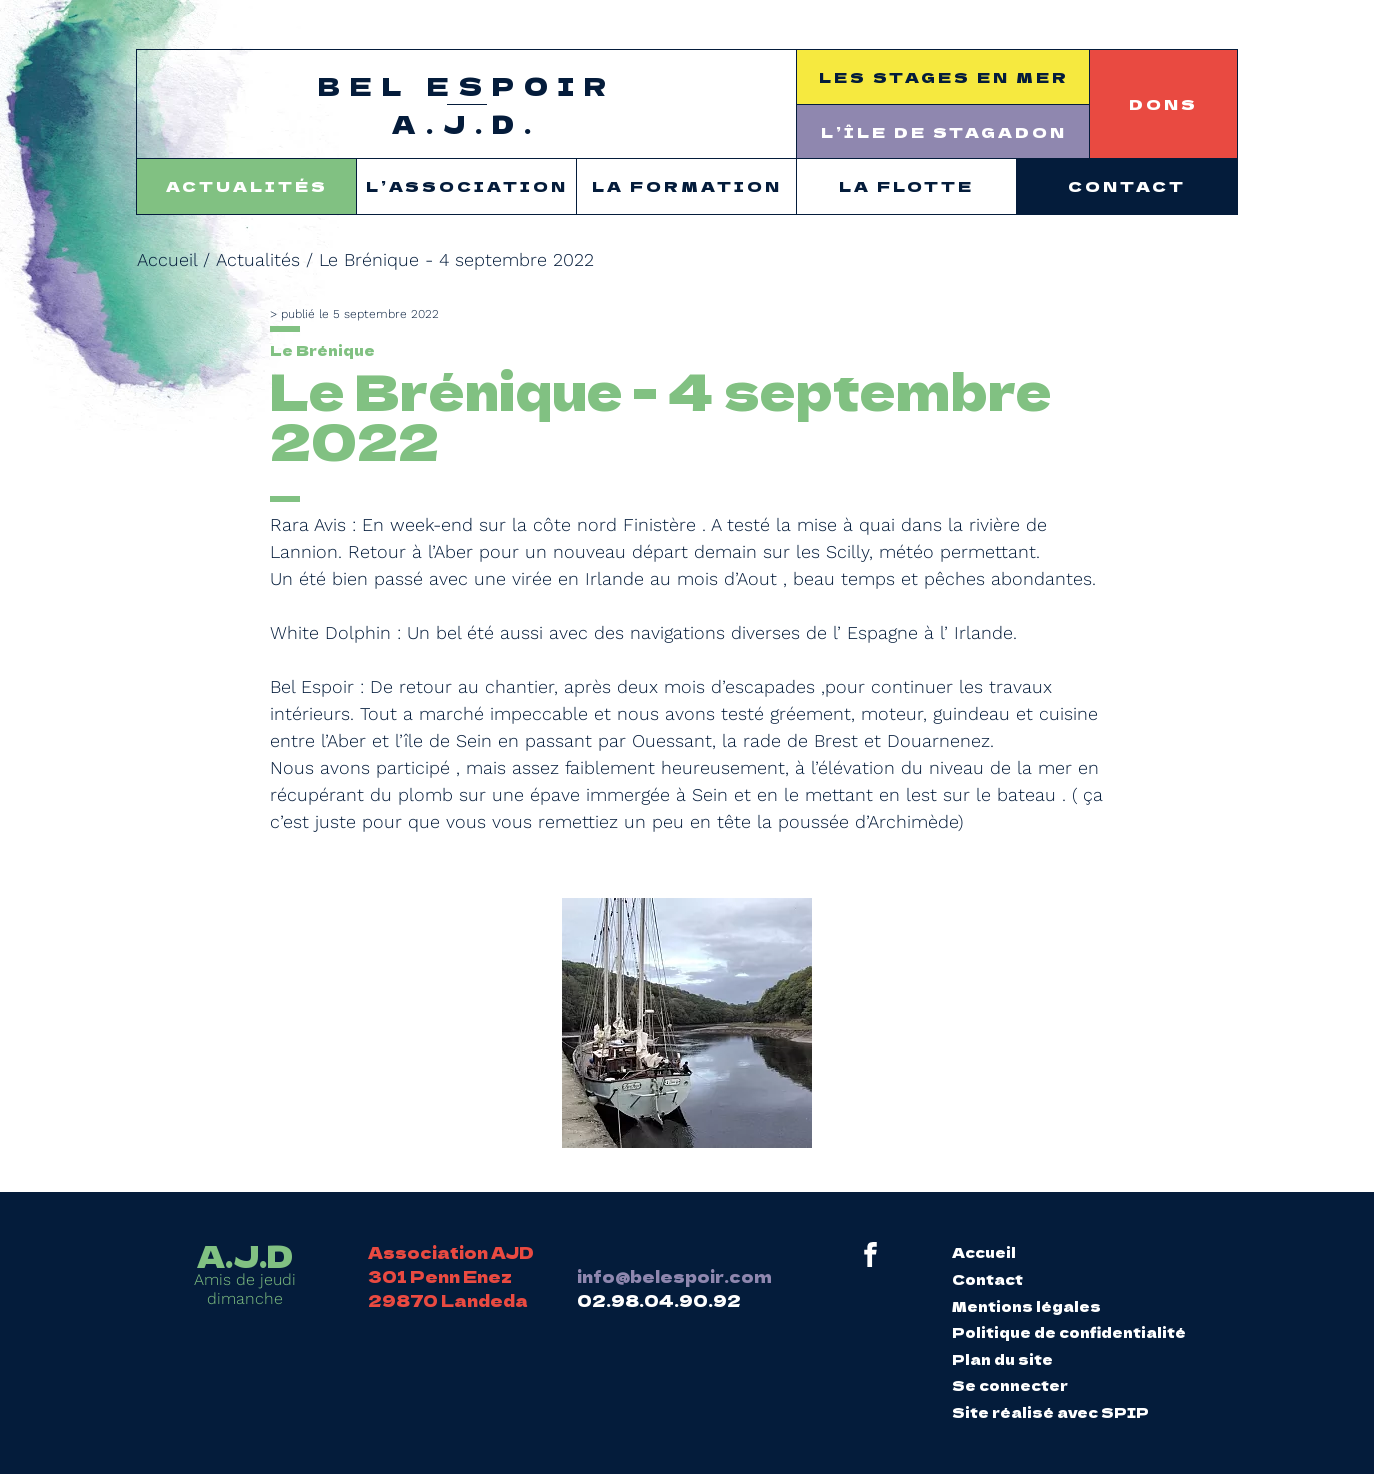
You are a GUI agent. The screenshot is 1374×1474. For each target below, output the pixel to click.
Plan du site (1002, 1359)
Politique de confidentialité (1069, 1332)
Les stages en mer (944, 76)
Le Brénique (322, 350)
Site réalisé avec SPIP (1050, 1412)
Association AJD (451, 1252)
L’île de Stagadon (944, 131)
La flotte (906, 185)
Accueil (167, 259)
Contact (1127, 185)
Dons (1163, 103)
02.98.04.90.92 (659, 1300)
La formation (687, 185)
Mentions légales (1026, 1306)
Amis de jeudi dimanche (245, 1274)
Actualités (247, 185)
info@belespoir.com (674, 1276)
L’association (467, 185)
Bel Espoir (467, 105)
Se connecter (1010, 1385)
